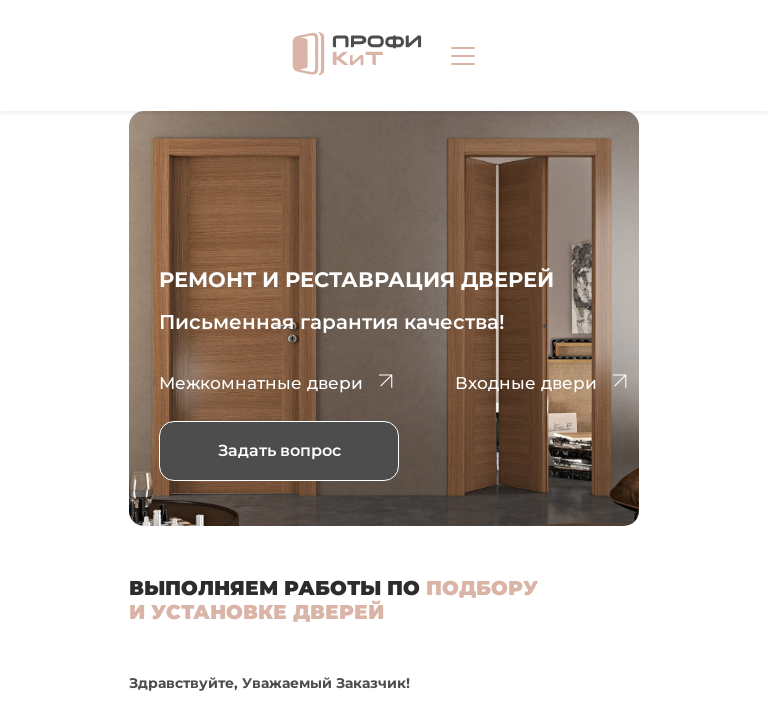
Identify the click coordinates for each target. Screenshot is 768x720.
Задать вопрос (279, 450)
